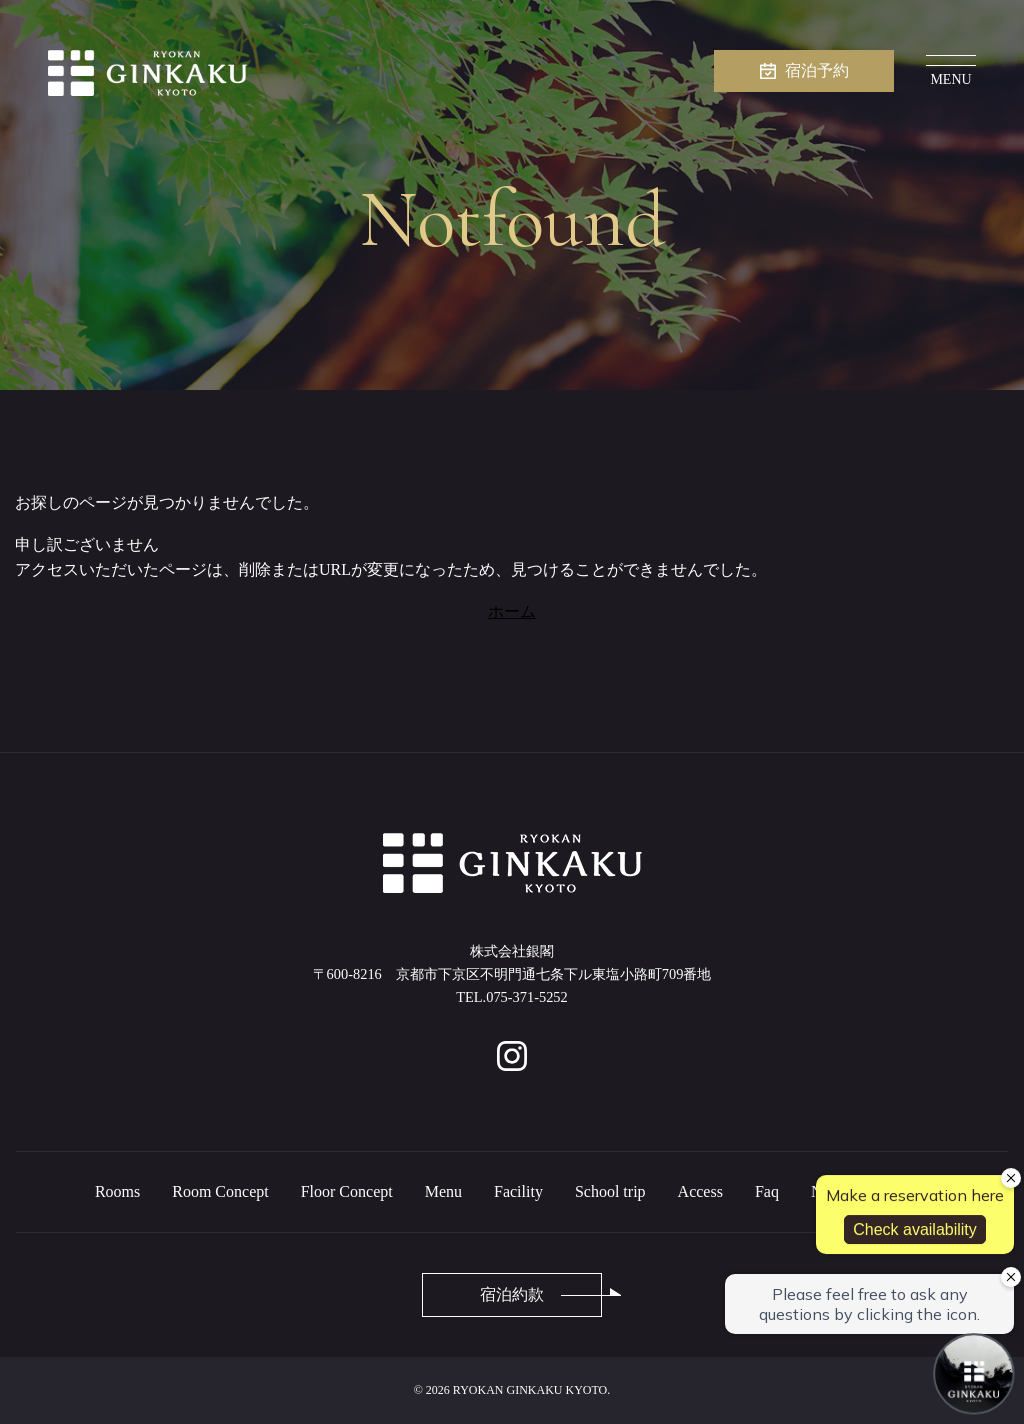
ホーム (512, 611)
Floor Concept (347, 1191)
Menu (443, 1191)
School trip (610, 1191)
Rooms (117, 1191)
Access (700, 1191)
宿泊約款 (512, 1294)
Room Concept (220, 1191)
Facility (518, 1191)
